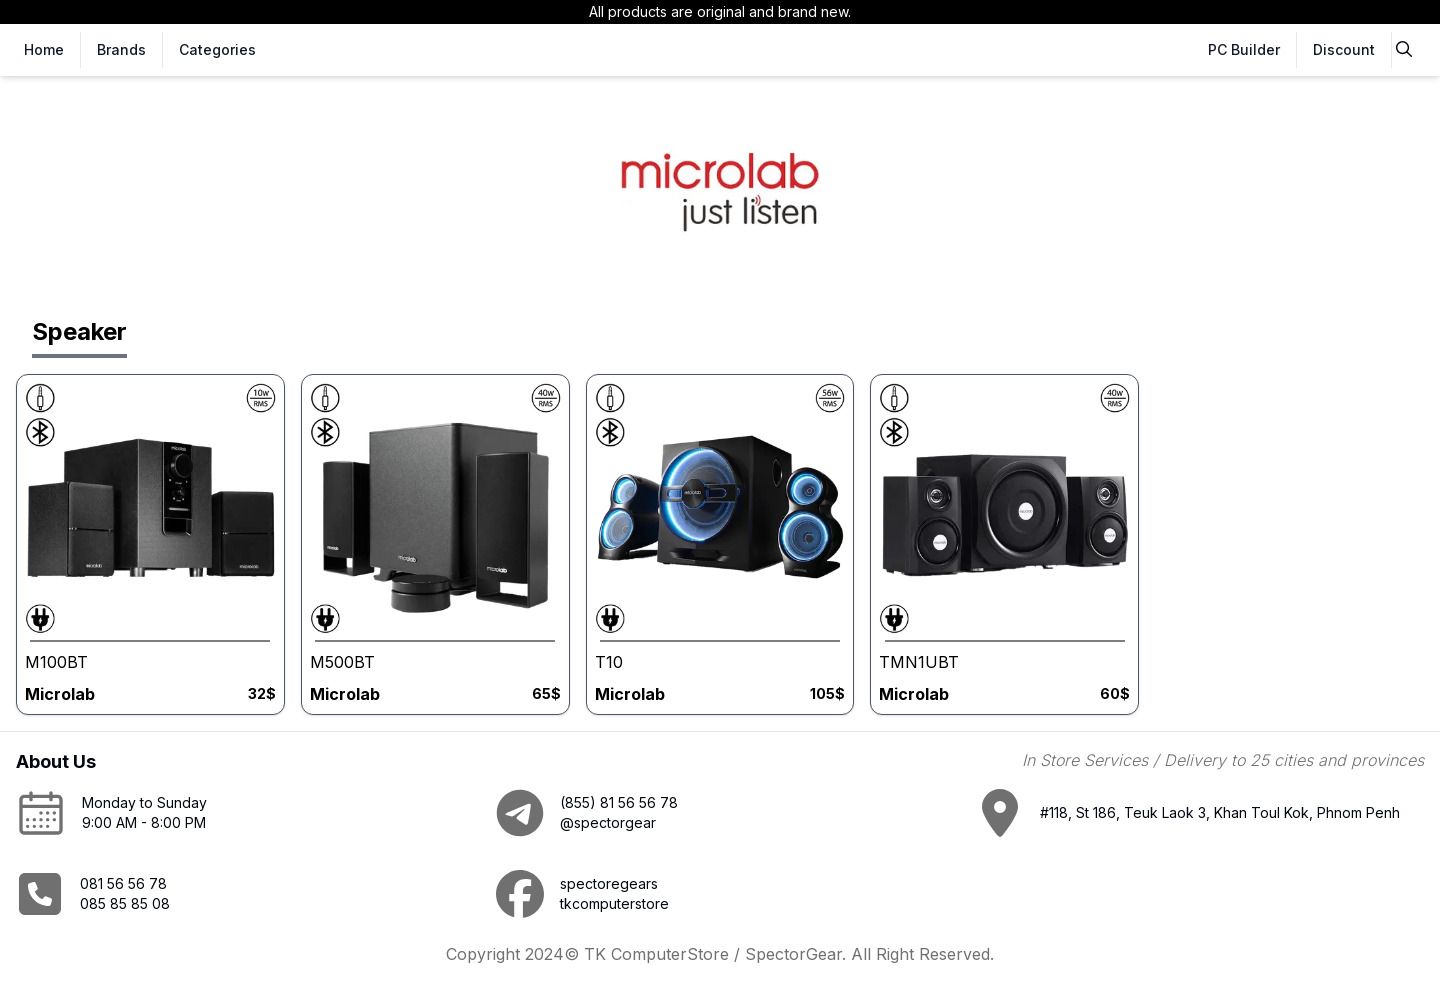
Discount (1344, 49)
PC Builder (1244, 49)
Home (44, 49)
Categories (217, 49)
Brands (121, 49)
